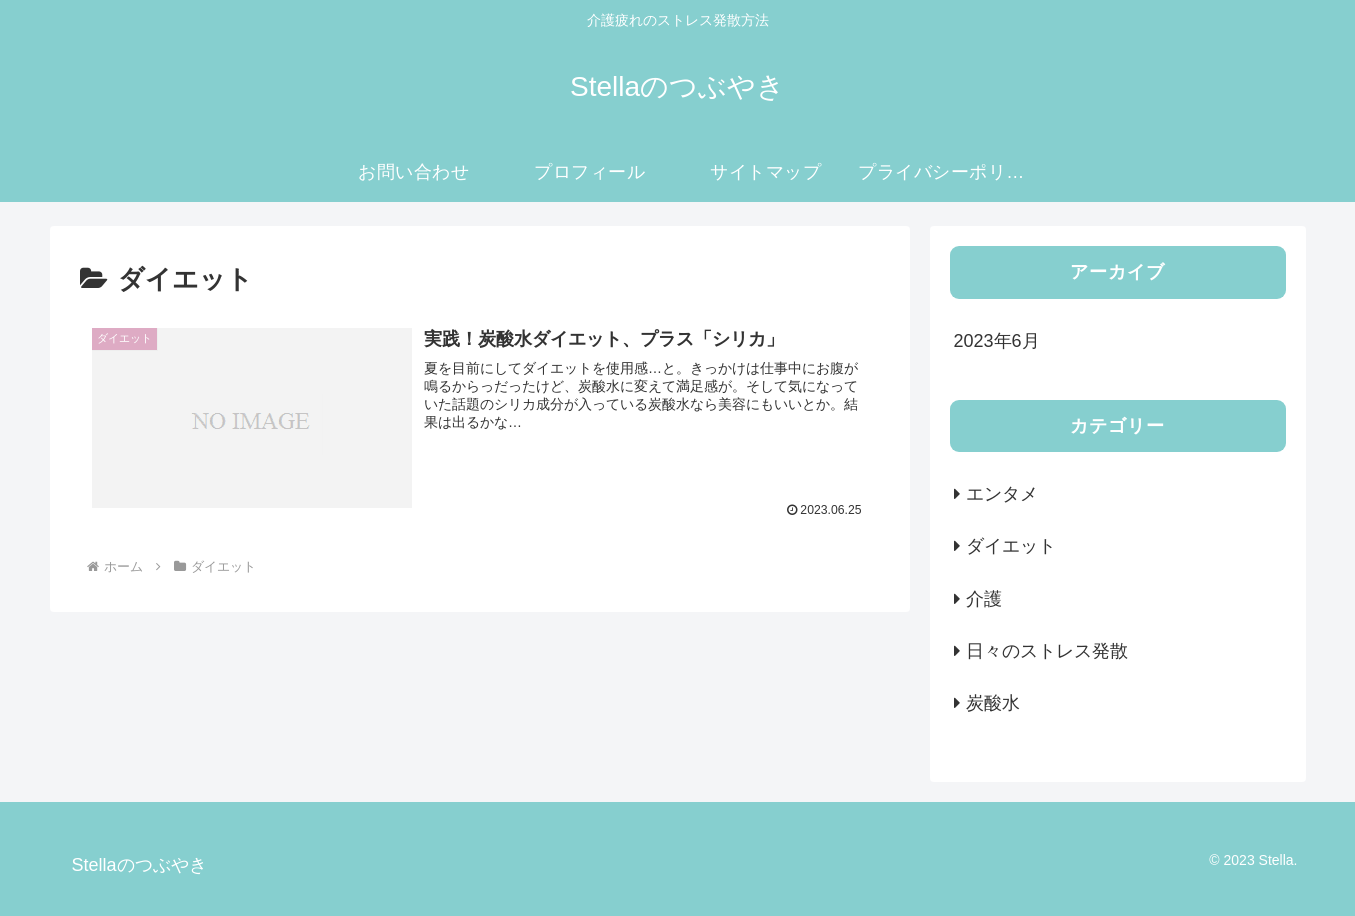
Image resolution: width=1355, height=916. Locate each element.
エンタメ (1002, 494)
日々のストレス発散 (1047, 651)
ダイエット (1011, 546)
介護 (984, 599)
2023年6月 (997, 341)
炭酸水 (993, 703)
